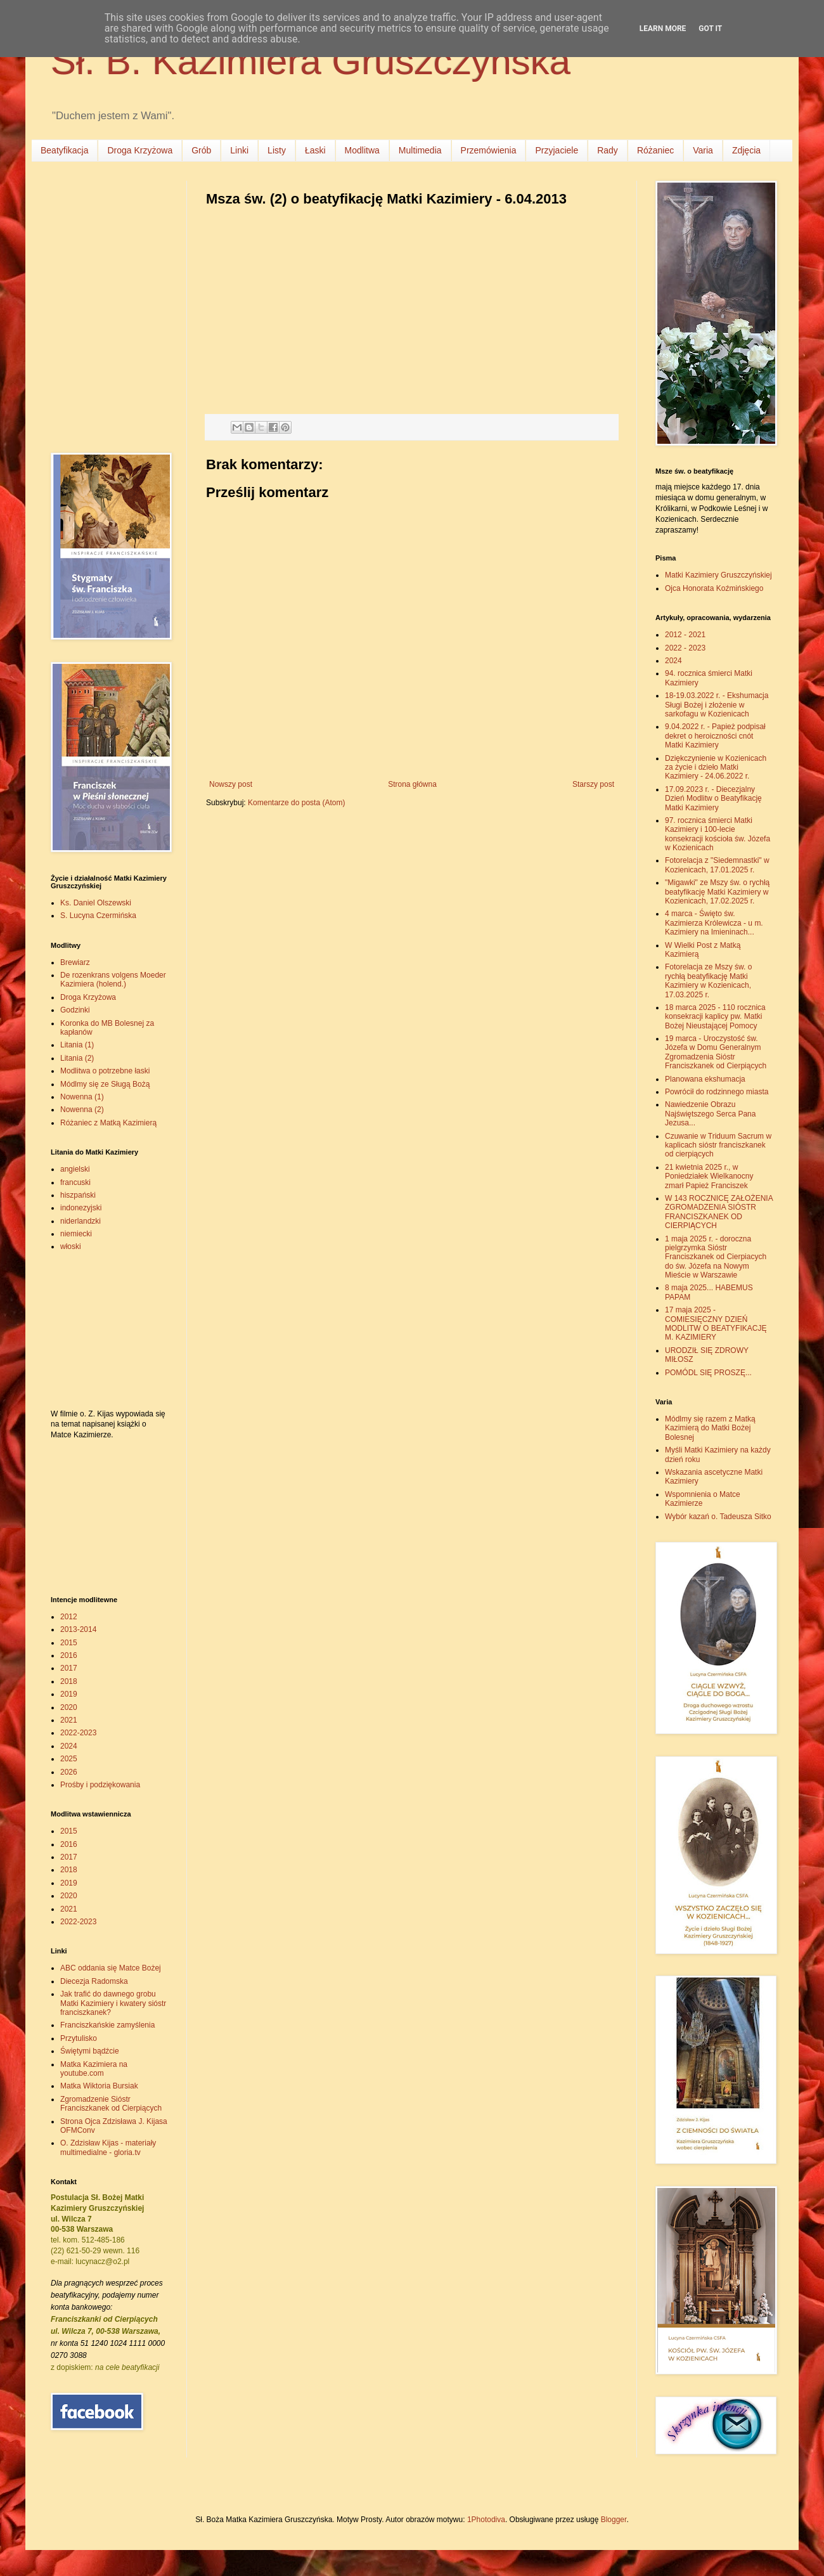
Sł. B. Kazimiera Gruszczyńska (310, 61)
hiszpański (78, 1195)
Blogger (614, 2519)
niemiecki (76, 1233)
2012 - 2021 (685, 634)
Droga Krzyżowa (139, 150)
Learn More (663, 28)
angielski (75, 1169)
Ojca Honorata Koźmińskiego (714, 588)
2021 (68, 1720)
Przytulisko (78, 2038)
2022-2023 (78, 1732)
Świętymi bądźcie (89, 2051)
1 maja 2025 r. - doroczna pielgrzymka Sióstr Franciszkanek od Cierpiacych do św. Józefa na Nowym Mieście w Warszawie (715, 1257)
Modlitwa (362, 150)
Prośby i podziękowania (100, 1784)
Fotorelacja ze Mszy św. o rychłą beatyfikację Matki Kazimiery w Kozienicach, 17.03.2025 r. (708, 980)
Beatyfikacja (64, 150)
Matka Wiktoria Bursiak (99, 2085)
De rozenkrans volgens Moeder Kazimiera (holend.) (113, 979)
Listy (276, 150)
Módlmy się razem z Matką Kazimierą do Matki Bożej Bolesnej (710, 1428)
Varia (703, 150)
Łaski (315, 150)
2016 (68, 1655)
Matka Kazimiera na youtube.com (93, 2069)
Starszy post (593, 784)
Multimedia (420, 150)
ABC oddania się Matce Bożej (110, 1968)
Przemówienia (489, 150)
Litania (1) (77, 1044)
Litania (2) (77, 1058)
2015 (68, 1642)
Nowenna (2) (82, 1109)
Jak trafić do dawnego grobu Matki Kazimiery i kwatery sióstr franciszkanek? (113, 2003)
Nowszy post (230, 784)
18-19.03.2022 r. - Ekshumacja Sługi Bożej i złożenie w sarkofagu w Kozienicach (716, 704)
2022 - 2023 (685, 648)
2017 (68, 1668)
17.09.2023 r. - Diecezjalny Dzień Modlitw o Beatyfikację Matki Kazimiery (713, 798)
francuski (75, 1182)
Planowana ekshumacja (705, 1079)
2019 (68, 1694)
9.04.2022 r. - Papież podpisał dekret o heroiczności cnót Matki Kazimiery (715, 735)
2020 (68, 1707)
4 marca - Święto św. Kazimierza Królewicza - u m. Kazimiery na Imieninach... (714, 922)
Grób (201, 150)
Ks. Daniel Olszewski (95, 902)
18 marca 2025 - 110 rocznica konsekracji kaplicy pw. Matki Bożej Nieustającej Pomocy (715, 1016)
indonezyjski (80, 1207)
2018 (68, 1681)
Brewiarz (75, 962)
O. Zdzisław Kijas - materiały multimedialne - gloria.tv (108, 2147)
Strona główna (412, 784)
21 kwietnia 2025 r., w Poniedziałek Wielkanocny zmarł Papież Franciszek (709, 1176)
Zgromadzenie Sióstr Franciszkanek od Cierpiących (111, 2104)
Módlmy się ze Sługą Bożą (105, 1084)
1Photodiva (486, 2519)
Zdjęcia (746, 150)
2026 (68, 1772)
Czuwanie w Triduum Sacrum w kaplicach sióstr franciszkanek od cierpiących (718, 1145)
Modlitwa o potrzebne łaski (105, 1070)
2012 (68, 1616)
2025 (68, 1758)
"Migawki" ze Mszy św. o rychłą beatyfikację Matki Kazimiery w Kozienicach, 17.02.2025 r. (717, 891)
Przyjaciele (556, 150)
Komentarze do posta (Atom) (296, 802)
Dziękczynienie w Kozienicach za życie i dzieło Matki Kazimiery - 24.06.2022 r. (715, 767)
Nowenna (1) (82, 1096)
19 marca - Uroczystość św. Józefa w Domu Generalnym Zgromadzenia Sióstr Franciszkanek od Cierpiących (715, 1052)
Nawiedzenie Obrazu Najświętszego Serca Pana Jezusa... (710, 1113)
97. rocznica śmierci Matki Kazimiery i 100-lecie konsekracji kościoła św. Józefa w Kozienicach (717, 834)
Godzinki (75, 1010)
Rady (607, 150)
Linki (239, 150)
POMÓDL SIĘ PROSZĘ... (708, 1372)
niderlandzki (80, 1221)
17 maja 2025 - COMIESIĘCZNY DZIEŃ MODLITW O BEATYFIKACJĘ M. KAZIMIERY (715, 1323)
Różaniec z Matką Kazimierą (108, 1122)
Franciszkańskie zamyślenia (107, 2025)
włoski (70, 1246)
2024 (68, 1746)
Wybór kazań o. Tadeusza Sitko (718, 1516)
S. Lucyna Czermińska (98, 915)
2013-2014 (78, 1629)
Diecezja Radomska (94, 1981)
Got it (710, 28)
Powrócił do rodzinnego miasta (716, 1091)
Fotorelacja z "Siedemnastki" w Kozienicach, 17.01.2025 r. (717, 865)
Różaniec (655, 150)
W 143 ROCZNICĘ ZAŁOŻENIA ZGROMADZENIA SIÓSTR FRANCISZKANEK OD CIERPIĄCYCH (719, 1212)
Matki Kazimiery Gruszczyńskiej (718, 575)
